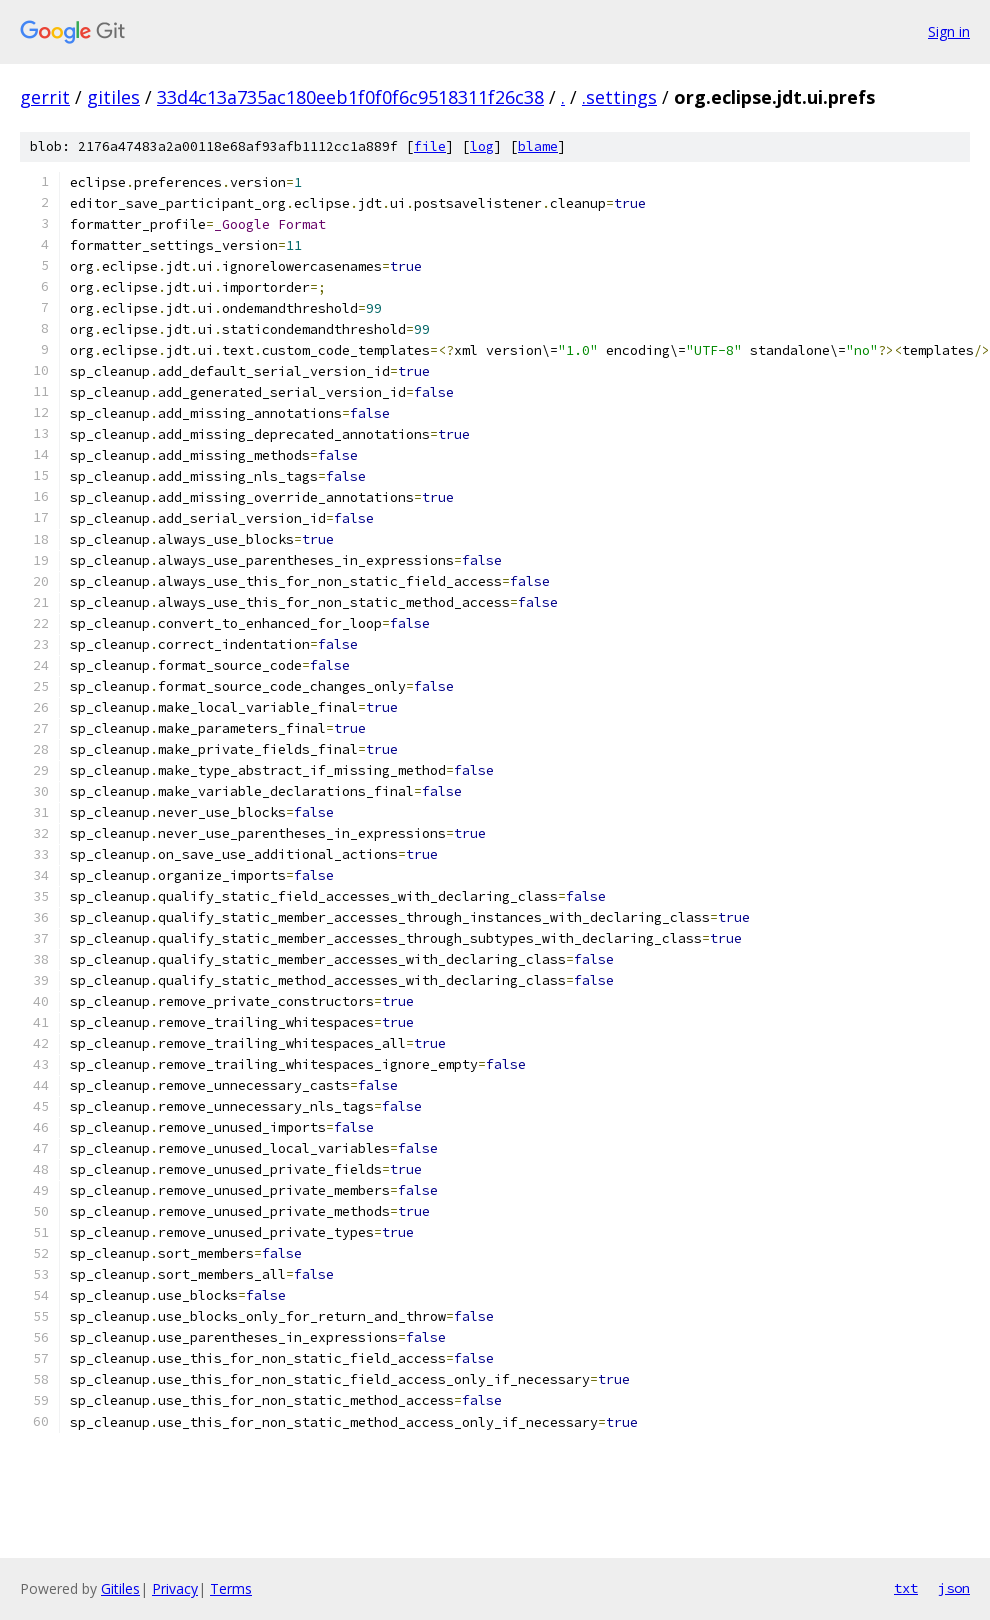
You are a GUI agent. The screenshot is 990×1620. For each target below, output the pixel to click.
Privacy (175, 1588)
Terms (231, 1588)
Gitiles (120, 1588)
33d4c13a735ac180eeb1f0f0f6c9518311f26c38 (350, 97)
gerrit (45, 97)
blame (538, 146)
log (482, 146)
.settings (619, 97)
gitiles (113, 97)
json (954, 1588)
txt (906, 1588)
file (430, 146)
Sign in (949, 31)
